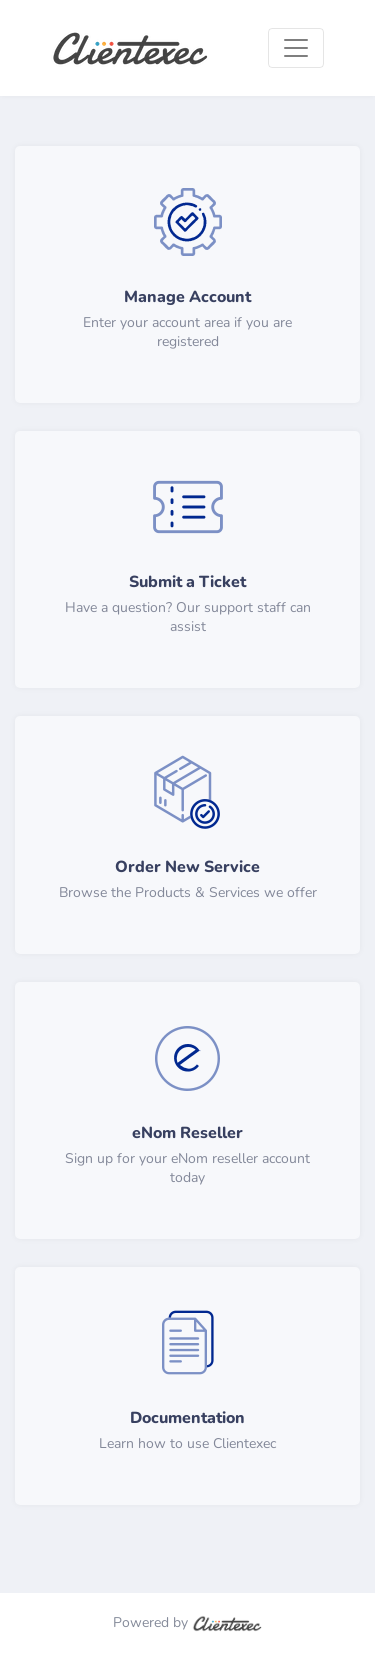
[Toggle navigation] (296, 48)
